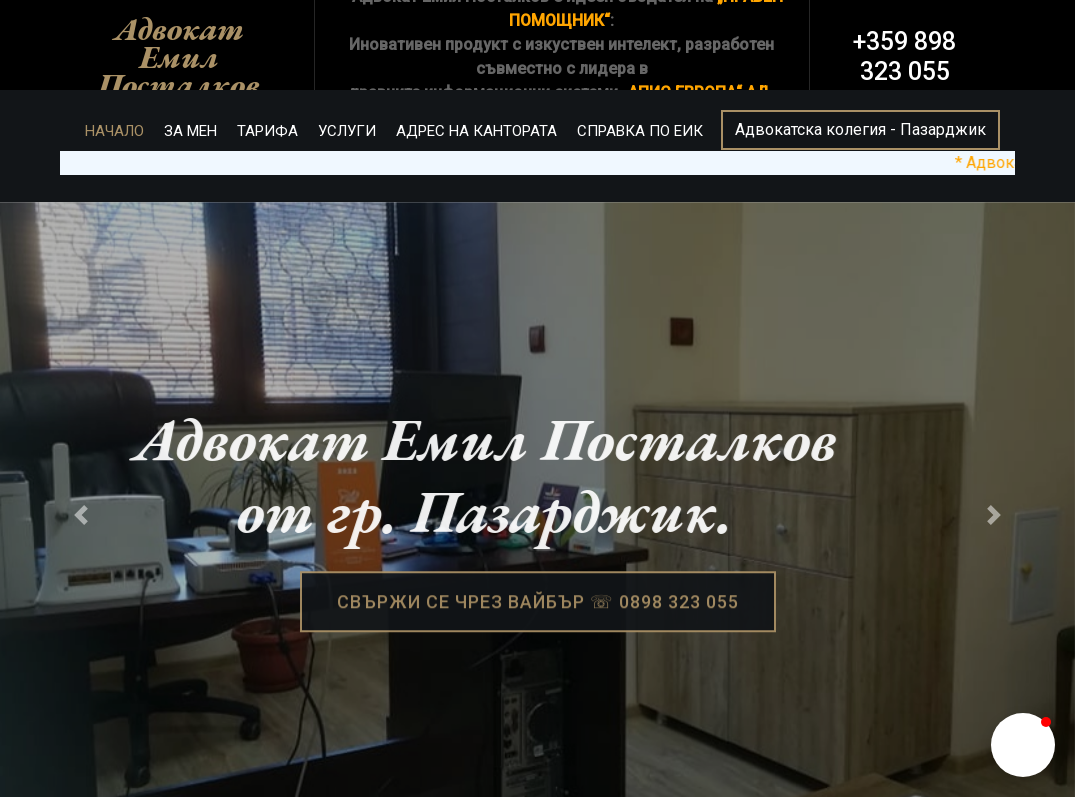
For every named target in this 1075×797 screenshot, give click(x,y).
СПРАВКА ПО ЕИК (640, 131)
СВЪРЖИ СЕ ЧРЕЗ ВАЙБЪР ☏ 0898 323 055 (538, 604)
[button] (1023, 745)
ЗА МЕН (190, 131)
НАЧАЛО (114, 131)
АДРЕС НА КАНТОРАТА (476, 131)
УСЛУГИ (347, 131)
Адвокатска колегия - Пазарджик (860, 129)
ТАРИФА (267, 131)
